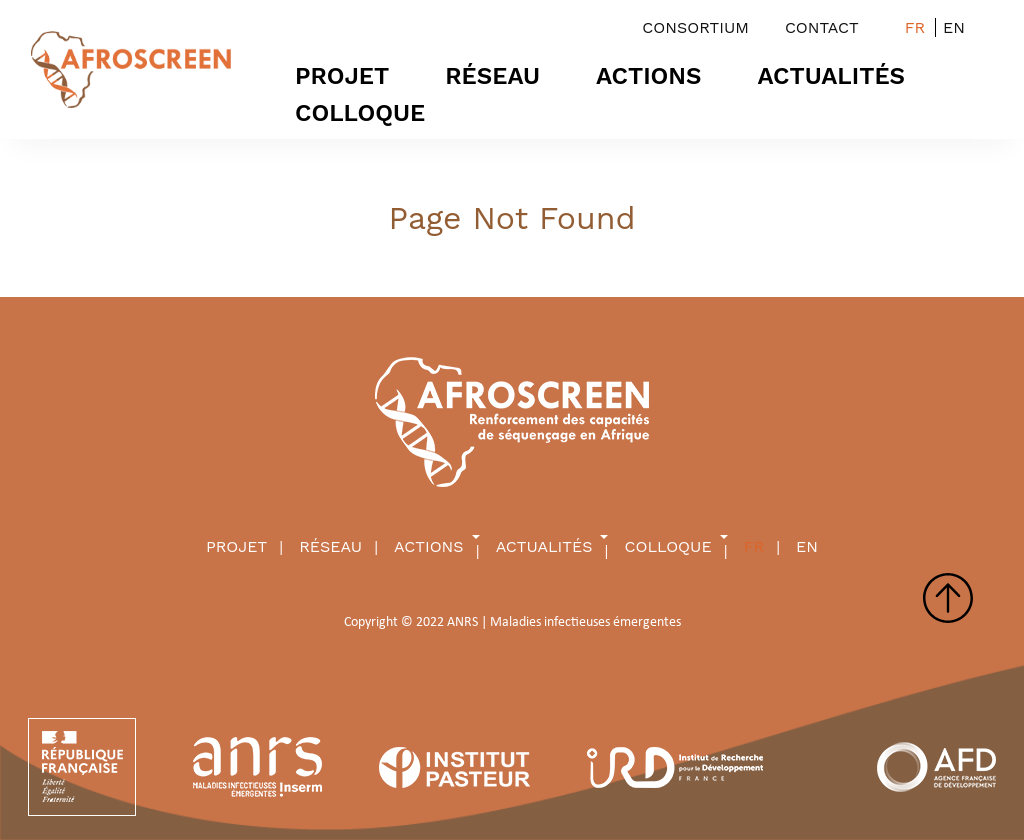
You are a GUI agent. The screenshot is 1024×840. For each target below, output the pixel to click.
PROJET (342, 76)
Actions (649, 76)
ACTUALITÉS (832, 76)
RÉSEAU (492, 76)
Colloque (360, 113)
